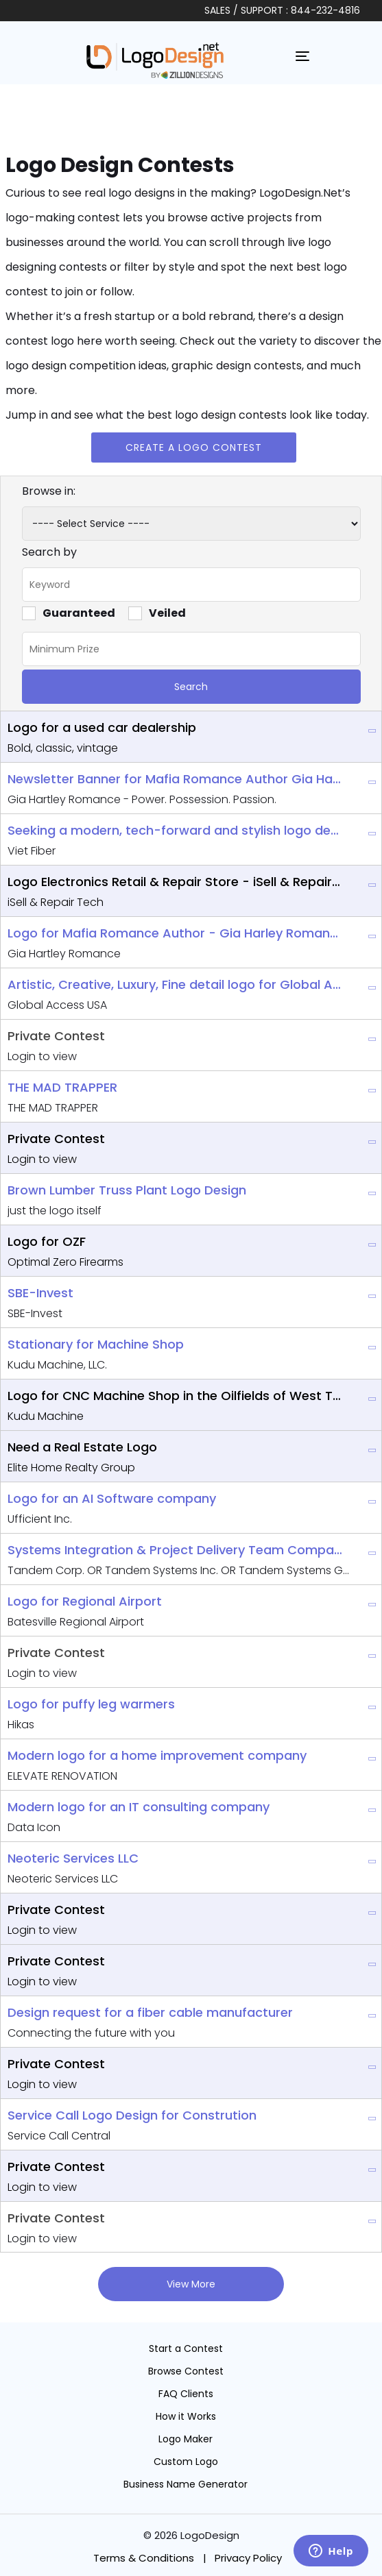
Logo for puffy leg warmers (91, 1704)
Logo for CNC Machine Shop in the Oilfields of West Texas (175, 1395)
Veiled (157, 613)
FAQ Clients (185, 2394)
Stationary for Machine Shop (96, 1344)
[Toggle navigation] (302, 56)
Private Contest (56, 1035)
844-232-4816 (325, 10)
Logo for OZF (47, 1241)
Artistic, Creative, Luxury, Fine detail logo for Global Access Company (175, 984)
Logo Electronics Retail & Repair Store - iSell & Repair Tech (175, 881)
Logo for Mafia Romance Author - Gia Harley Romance (175, 933)
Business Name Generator (185, 2484)
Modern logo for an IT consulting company (139, 1806)
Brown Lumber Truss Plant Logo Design (127, 1190)
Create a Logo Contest (194, 447)
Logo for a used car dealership (102, 727)
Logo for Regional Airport (85, 1601)
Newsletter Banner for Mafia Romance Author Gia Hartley (175, 778)
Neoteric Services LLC (73, 1858)
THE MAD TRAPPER (62, 1087)
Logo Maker (185, 2439)
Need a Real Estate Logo (82, 1447)
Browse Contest (186, 2371)
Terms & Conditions (143, 2558)
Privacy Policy (248, 2558)
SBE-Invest (40, 1292)
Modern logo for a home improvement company (157, 1755)
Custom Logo (186, 2461)
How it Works (186, 2416)
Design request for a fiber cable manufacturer (150, 2012)
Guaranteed (68, 613)
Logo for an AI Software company (112, 1498)
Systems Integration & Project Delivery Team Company (175, 1549)
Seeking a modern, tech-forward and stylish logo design (175, 830)
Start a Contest (186, 2348)
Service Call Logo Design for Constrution (132, 2115)
